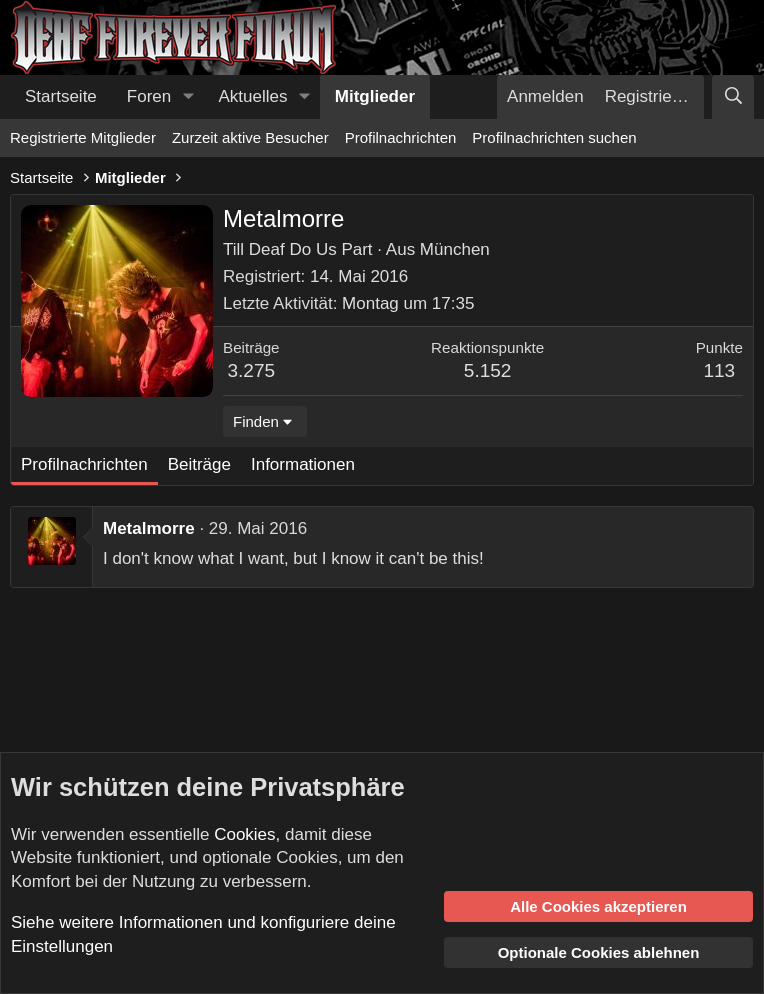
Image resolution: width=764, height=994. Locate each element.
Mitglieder (375, 96)
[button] (188, 97)
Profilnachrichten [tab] (84, 464)
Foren (149, 96)
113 (719, 370)
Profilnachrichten (401, 137)
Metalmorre (149, 528)
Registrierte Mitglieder (83, 137)
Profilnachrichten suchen (554, 137)
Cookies (244, 834)
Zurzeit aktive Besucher (250, 137)
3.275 (252, 370)
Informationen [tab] (303, 464)
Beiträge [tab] (199, 464)
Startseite (61, 96)
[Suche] (733, 97)
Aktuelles (253, 96)
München (455, 249)
